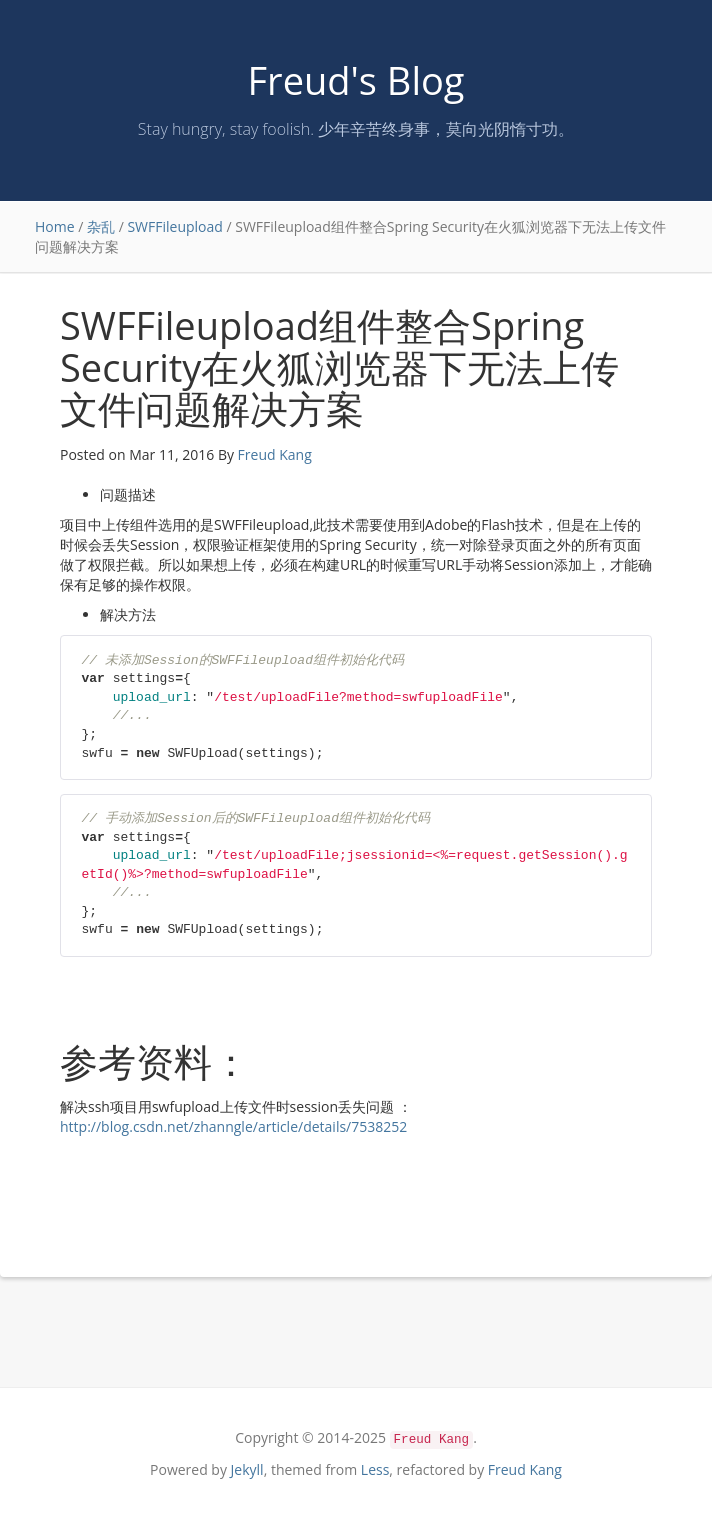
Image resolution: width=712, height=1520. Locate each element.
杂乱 (101, 226)
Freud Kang (275, 454)
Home (55, 226)
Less (375, 1469)
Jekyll (247, 1469)
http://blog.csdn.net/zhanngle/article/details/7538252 (233, 1126)
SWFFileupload (174, 226)
